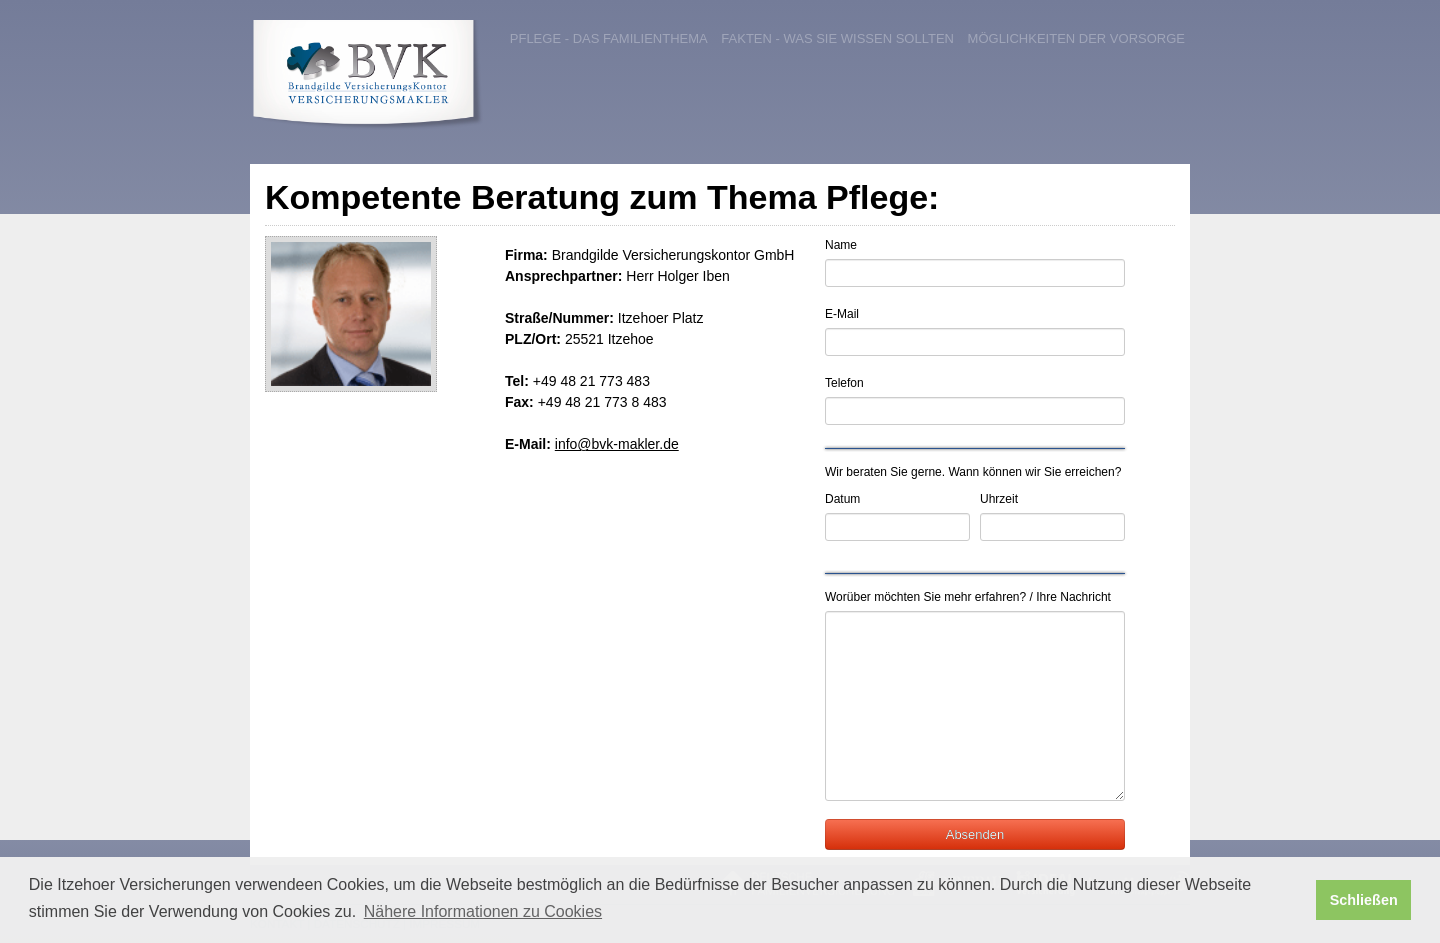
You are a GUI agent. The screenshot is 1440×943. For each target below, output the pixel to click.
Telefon (844, 383)
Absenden (975, 834)
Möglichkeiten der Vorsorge (1076, 38)
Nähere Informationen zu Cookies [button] (483, 911)
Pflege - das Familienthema (609, 38)
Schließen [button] (1364, 900)
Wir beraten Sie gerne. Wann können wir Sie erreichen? (973, 472)
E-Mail (842, 314)
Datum (842, 499)
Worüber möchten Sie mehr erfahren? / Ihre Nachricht (968, 597)
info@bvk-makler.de (617, 444)
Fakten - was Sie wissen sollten (837, 38)
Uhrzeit (999, 499)
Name (841, 245)
